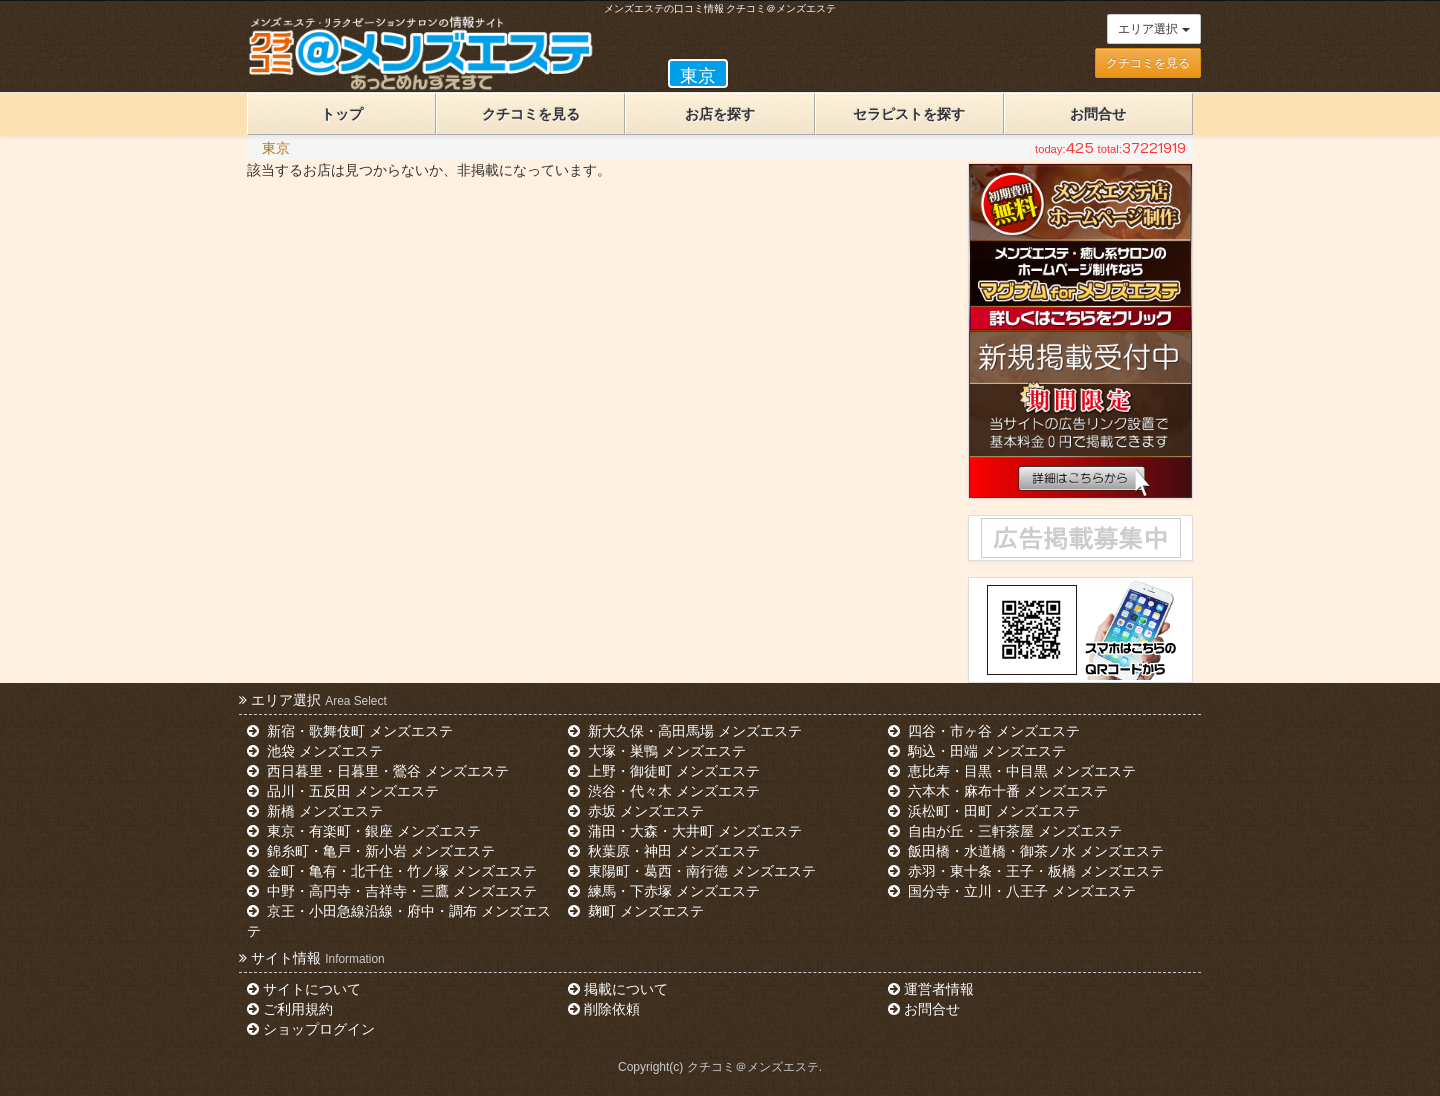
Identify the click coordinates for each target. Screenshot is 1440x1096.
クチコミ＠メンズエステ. (754, 1067)
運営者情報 (931, 989)
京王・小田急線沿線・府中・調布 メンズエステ (399, 921)
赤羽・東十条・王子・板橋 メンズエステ (1026, 871)
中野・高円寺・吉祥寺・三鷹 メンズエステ (392, 891)
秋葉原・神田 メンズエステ (664, 851)
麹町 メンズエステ (636, 911)
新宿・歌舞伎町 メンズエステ (350, 731)
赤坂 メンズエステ (636, 811)
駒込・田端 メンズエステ (977, 751)
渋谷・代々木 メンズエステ (664, 791)
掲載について (618, 989)
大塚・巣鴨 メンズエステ (657, 751)
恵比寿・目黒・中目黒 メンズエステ (1012, 771)
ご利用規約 (290, 1009)
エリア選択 (1153, 29)
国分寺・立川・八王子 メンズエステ (1012, 891)
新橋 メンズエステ (315, 811)
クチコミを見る (1148, 63)
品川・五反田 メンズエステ (343, 791)
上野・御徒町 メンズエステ (664, 771)
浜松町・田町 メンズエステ (984, 811)
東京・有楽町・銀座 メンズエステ (364, 831)
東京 (276, 148)
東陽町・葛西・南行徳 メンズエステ (692, 871)
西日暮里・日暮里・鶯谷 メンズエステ (378, 771)
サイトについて (304, 989)
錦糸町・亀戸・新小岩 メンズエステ (371, 851)
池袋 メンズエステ (315, 751)
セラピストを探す (909, 114)
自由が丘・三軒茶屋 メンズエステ (1005, 831)
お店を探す (720, 114)
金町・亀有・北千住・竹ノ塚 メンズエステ (392, 871)
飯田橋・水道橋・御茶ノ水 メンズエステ (1026, 851)
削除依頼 (604, 1009)
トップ (342, 114)
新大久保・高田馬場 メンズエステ (685, 731)
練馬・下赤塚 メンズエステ (664, 891)
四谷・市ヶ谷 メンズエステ (984, 731)
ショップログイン (311, 1029)
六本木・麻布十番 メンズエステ (998, 791)
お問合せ (1098, 114)
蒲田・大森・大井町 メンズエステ (685, 831)
